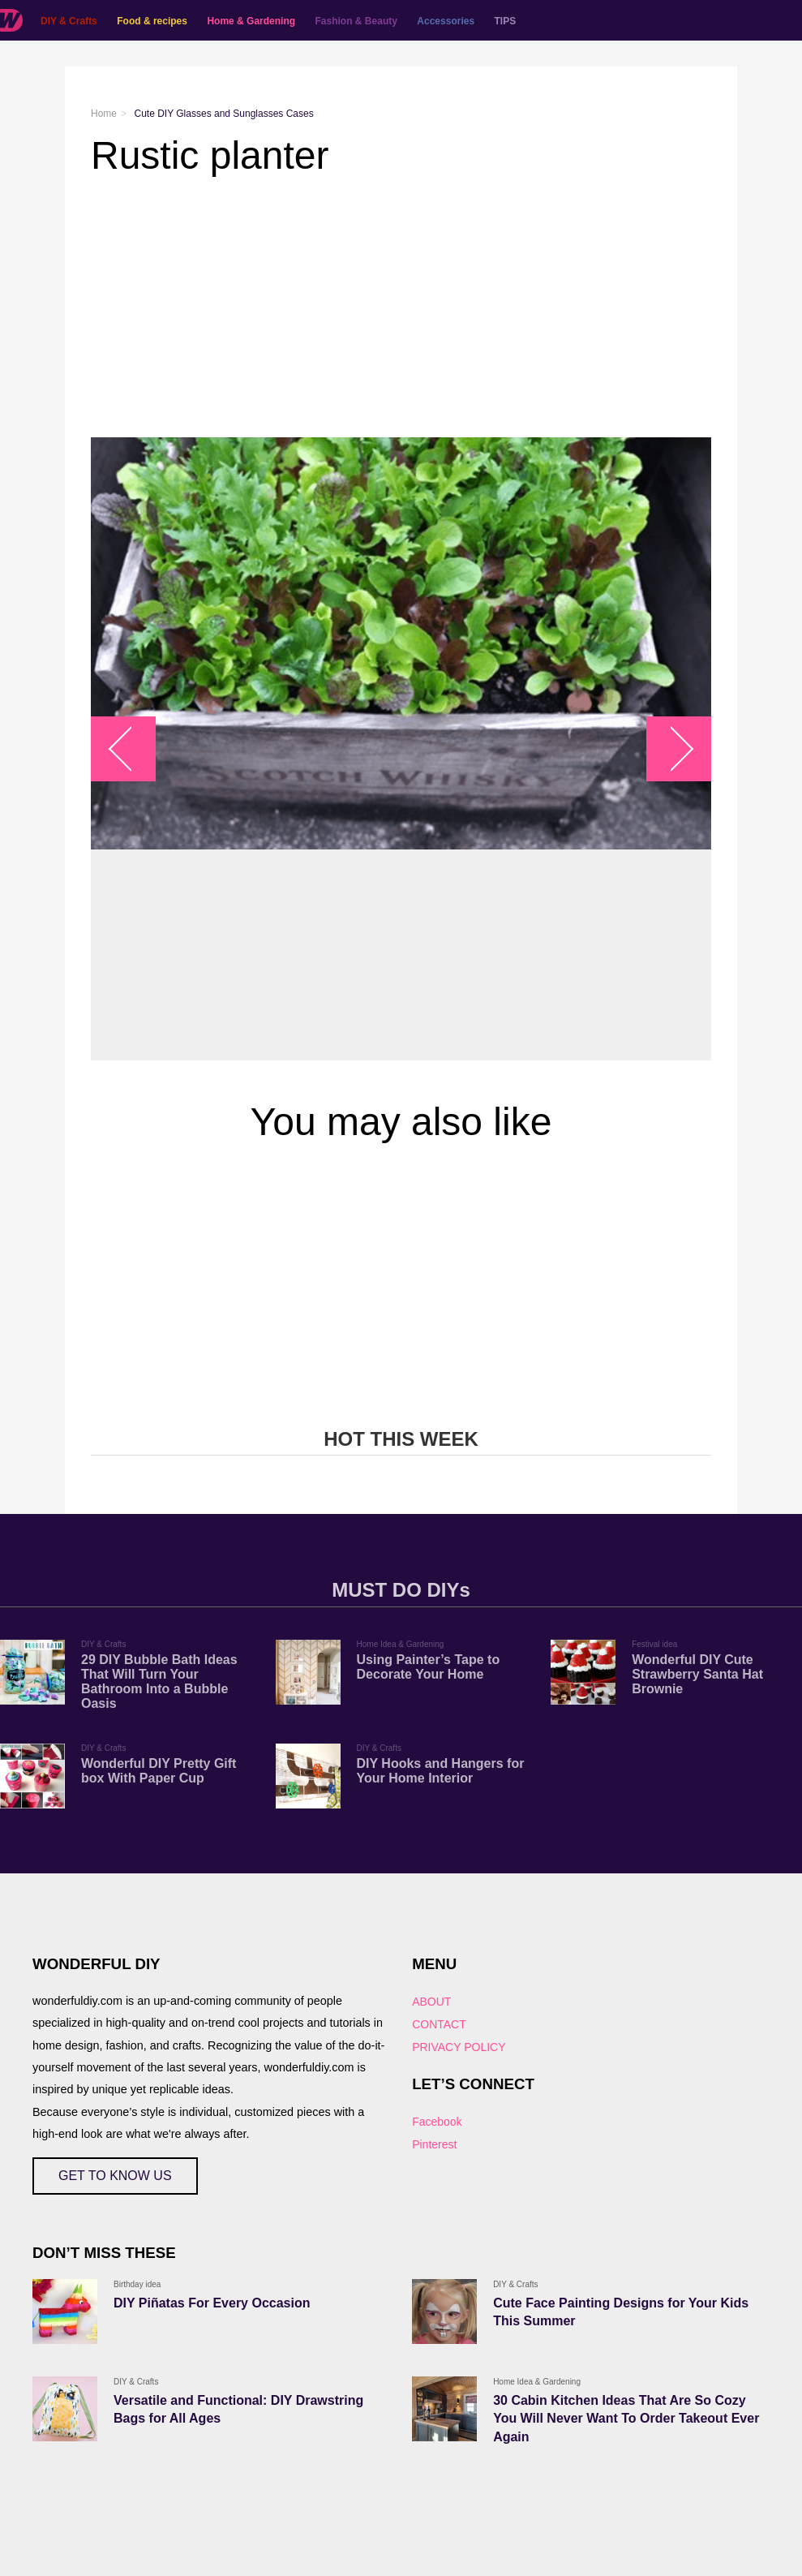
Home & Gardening (251, 21)
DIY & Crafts (69, 21)
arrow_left (132, 749)
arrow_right (671, 749)
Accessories (445, 21)
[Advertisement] (401, 307)
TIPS (506, 21)
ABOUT (431, 2001)
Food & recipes (152, 21)
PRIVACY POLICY (458, 2047)
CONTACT (439, 2024)
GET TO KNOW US (115, 2176)
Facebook (436, 2121)
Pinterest (434, 2144)
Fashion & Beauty (356, 21)
